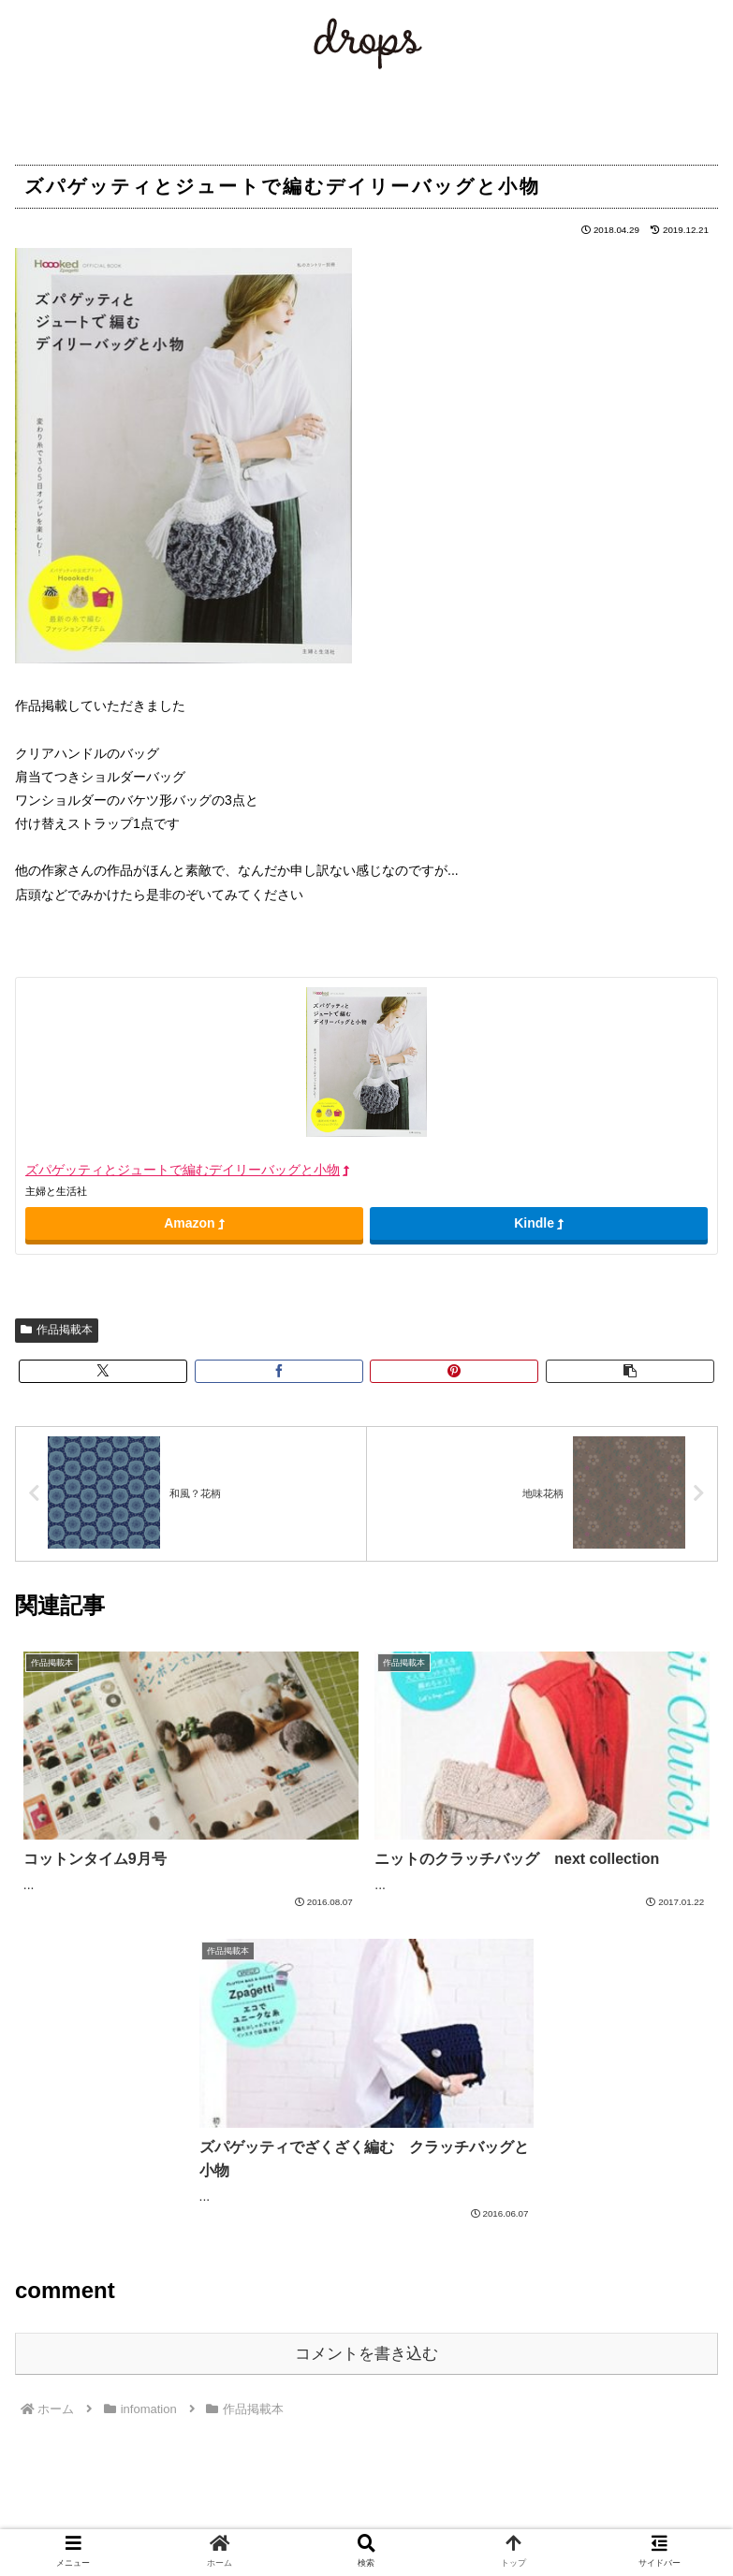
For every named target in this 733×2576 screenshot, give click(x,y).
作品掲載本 (57, 1329)
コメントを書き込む (366, 2354)
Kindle (539, 1222)
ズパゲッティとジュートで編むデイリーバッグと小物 (187, 1169)
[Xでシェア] (103, 1371)
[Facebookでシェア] (279, 1371)
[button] (630, 1371)
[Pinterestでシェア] (454, 1371)
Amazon (194, 1222)
